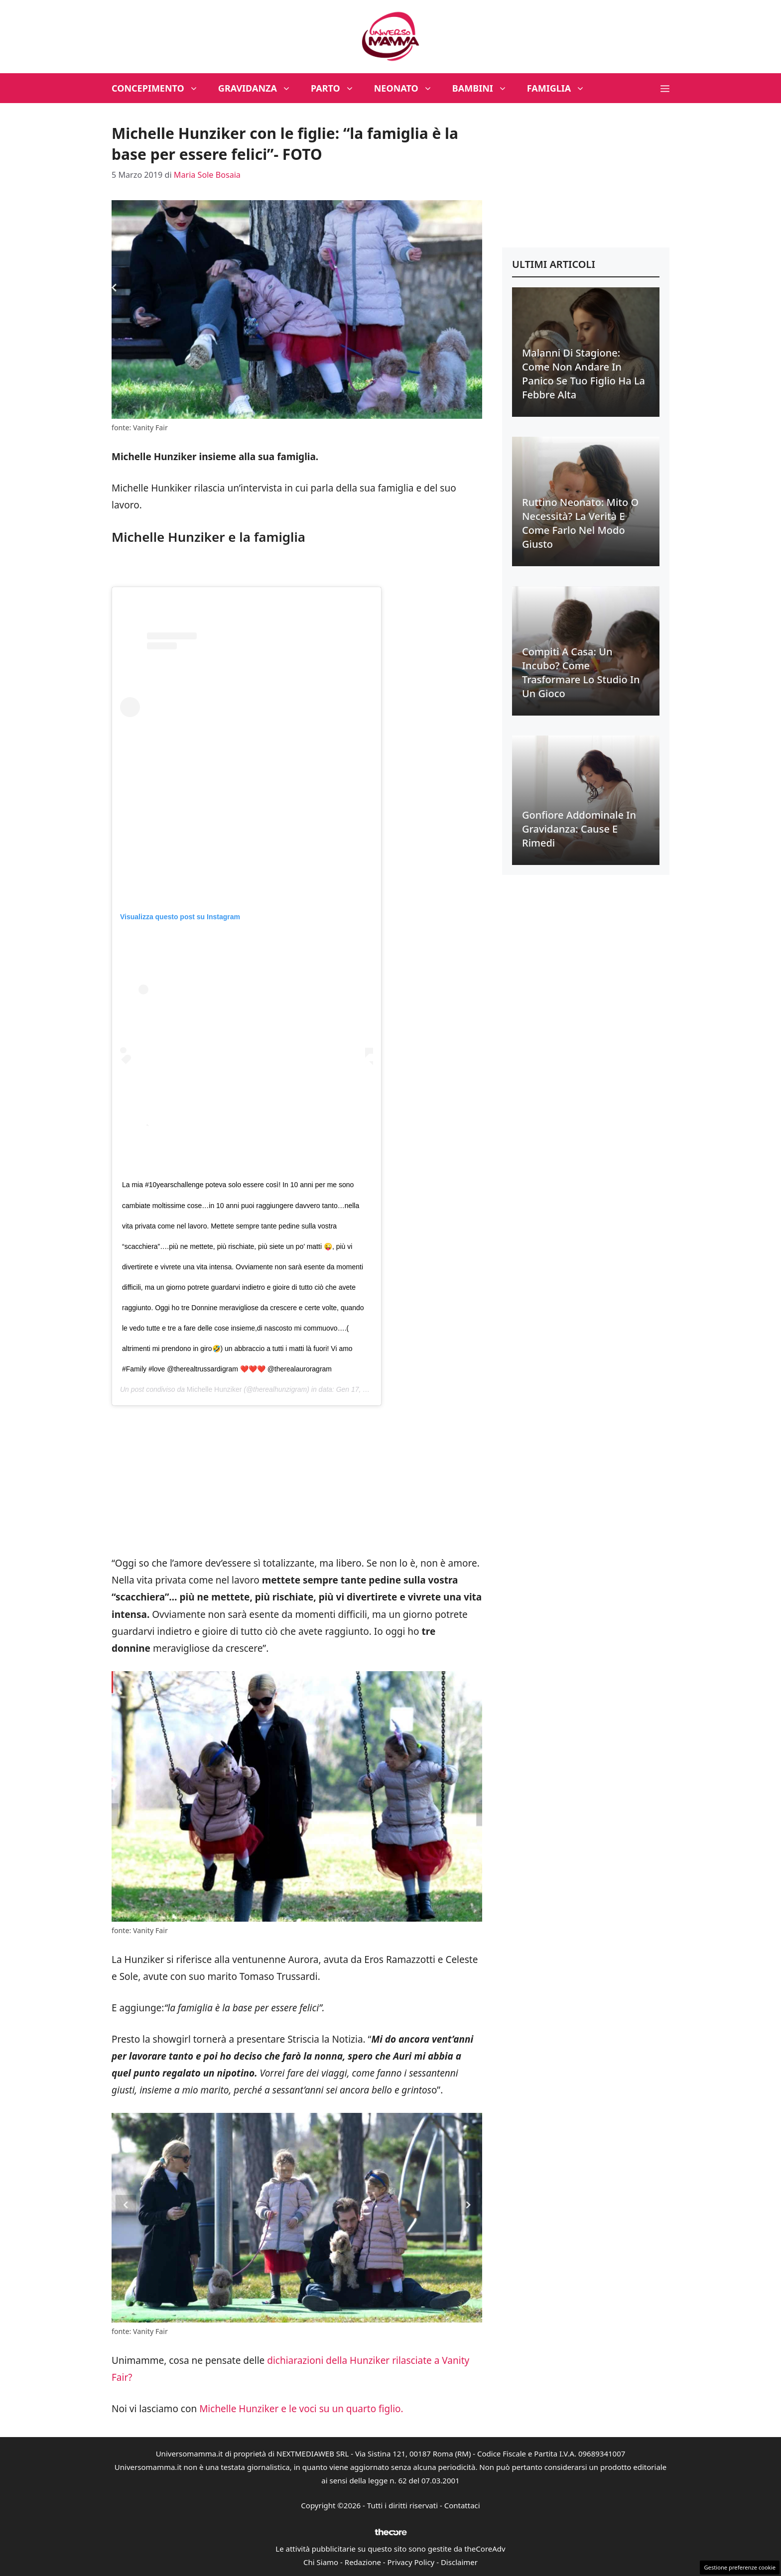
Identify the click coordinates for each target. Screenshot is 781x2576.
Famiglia (561, 88)
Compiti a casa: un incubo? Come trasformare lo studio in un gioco (581, 672)
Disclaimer (459, 2562)
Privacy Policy (411, 2562)
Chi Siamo (320, 2562)
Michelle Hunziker (214, 1389)
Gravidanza (259, 88)
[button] (665, 88)
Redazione (363, 2562)
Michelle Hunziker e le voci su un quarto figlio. (301, 2408)
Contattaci (462, 2505)
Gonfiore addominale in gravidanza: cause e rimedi (579, 829)
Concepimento (160, 88)
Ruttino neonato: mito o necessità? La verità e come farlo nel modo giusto (580, 523)
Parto (337, 88)
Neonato (408, 88)
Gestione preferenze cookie (740, 2567)
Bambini (484, 88)
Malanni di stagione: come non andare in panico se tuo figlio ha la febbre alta (583, 373)
